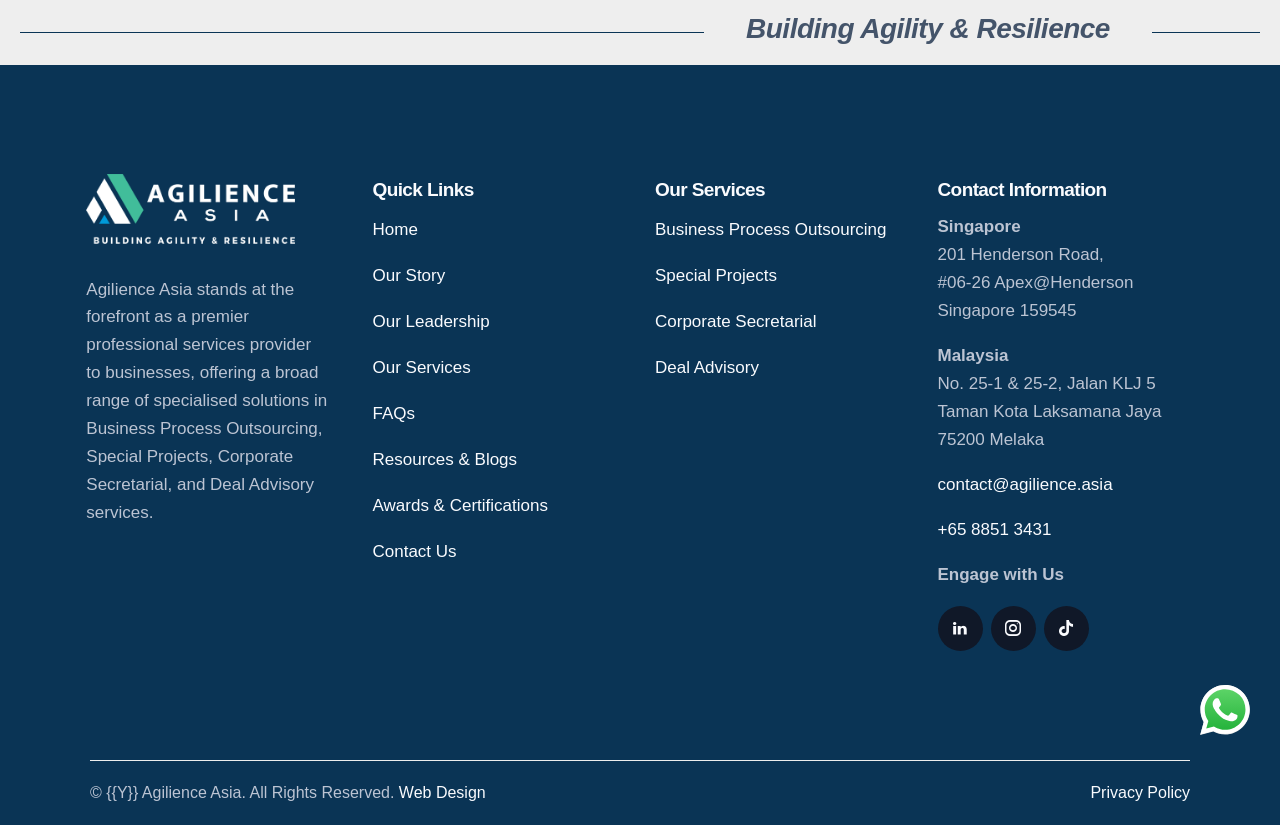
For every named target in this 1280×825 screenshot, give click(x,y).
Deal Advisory (707, 367)
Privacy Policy (1140, 792)
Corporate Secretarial (736, 321)
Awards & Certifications (460, 505)
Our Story (409, 275)
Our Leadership (431, 321)
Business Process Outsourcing (771, 229)
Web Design (442, 792)
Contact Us (415, 551)
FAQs (394, 413)
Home (395, 229)
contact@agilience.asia (1025, 484)
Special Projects (716, 275)
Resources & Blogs (445, 459)
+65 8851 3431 (995, 529)
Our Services (422, 367)
